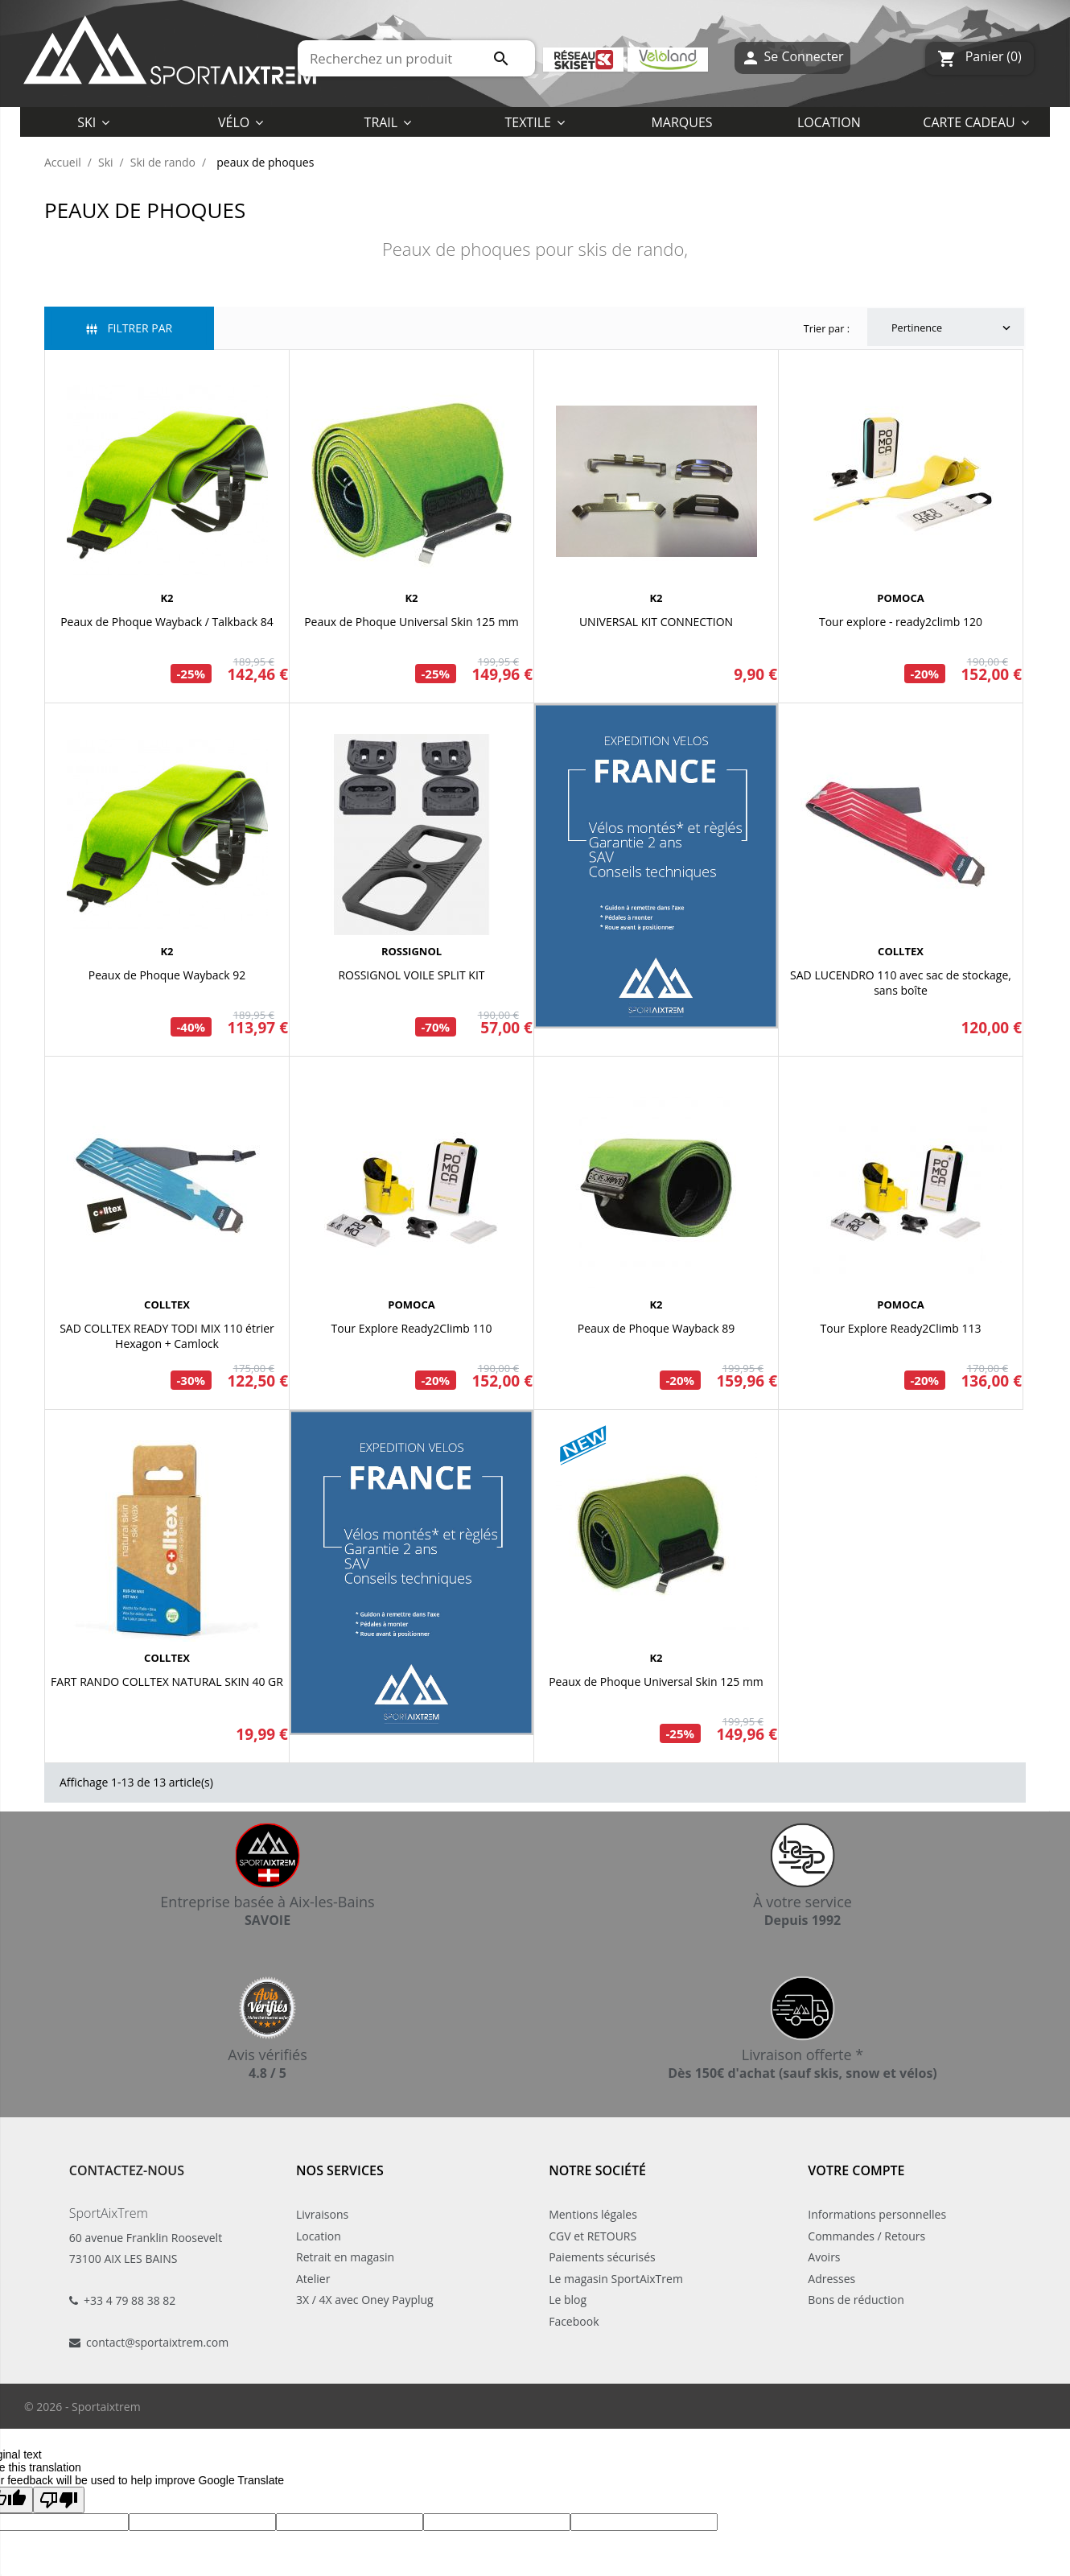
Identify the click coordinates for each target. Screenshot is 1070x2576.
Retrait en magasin (345, 2257)
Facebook (574, 2321)
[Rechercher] (416, 58)
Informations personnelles (877, 2214)
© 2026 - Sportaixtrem (82, 2406)
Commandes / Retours (866, 2236)
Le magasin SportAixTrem (616, 2278)
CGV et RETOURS (592, 2236)
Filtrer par (129, 328)
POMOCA (900, 598)
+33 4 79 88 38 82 (129, 2300)
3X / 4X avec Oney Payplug (365, 2299)
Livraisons (322, 2214)
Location (318, 2236)
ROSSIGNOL (411, 951)
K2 (166, 598)
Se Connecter (792, 58)
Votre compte (856, 2170)
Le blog (567, 2299)
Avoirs (824, 2257)
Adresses (831, 2278)
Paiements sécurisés (602, 2257)
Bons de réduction (855, 2299)
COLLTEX (901, 951)
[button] (534, 121)
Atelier (313, 2278)
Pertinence (952, 328)
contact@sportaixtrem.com (157, 2342)
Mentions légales (593, 2214)
